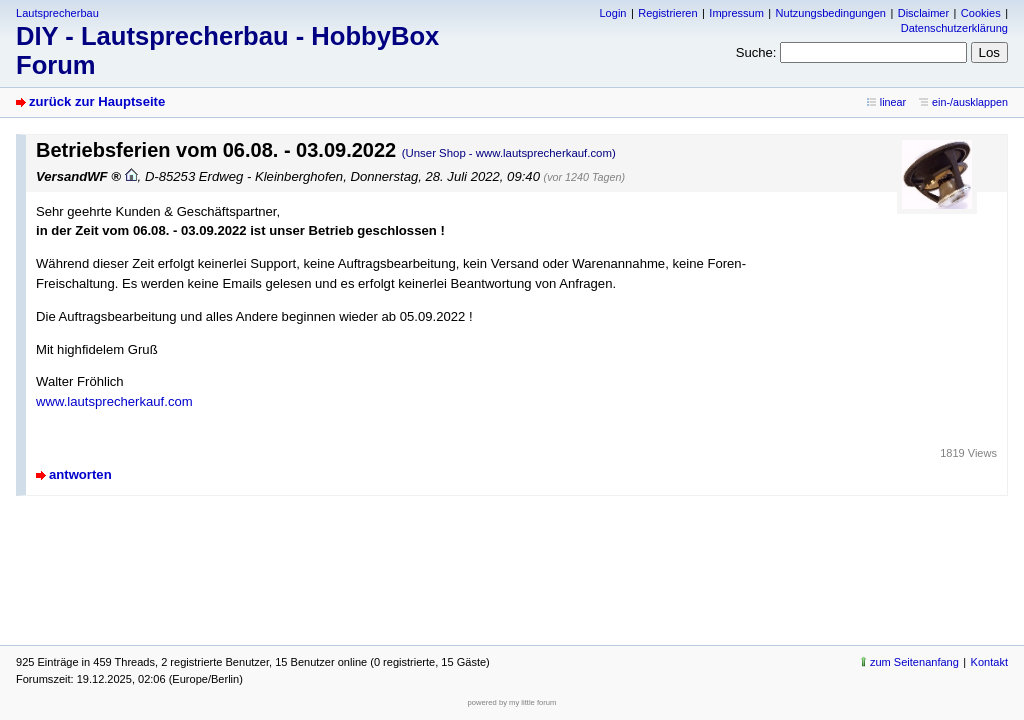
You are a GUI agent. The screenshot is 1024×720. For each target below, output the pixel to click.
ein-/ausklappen (970, 102)
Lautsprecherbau (57, 13)
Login (612, 13)
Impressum (736, 13)
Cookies (981, 13)
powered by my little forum (512, 702)
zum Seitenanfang (914, 662)
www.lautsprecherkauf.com (114, 401)
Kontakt (989, 662)
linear (893, 102)
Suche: (756, 52)
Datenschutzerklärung (954, 28)
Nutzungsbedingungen (831, 13)
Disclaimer (923, 13)
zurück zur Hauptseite (97, 101)
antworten (80, 474)
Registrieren (667, 13)
